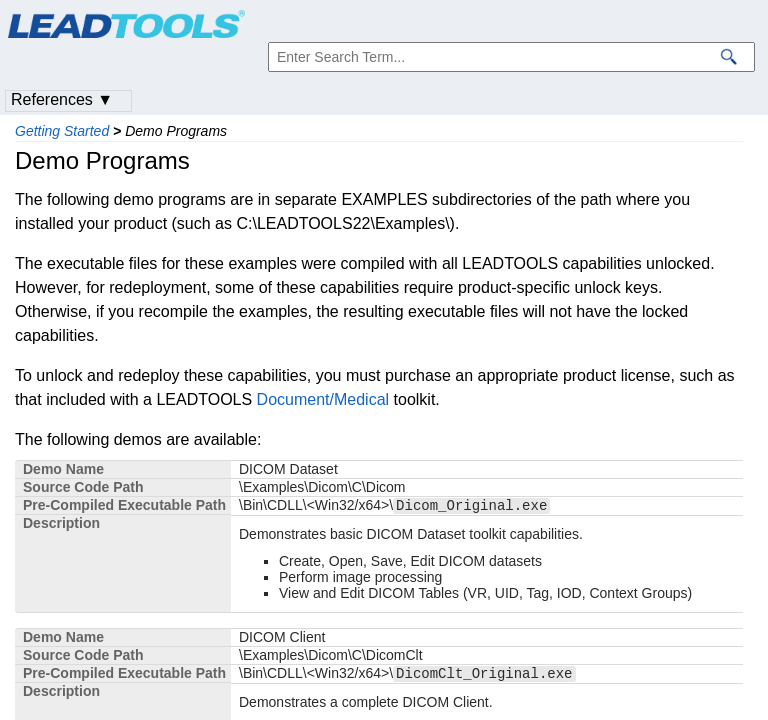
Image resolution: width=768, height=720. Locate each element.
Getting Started (62, 131)
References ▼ (62, 99)
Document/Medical (323, 399)
